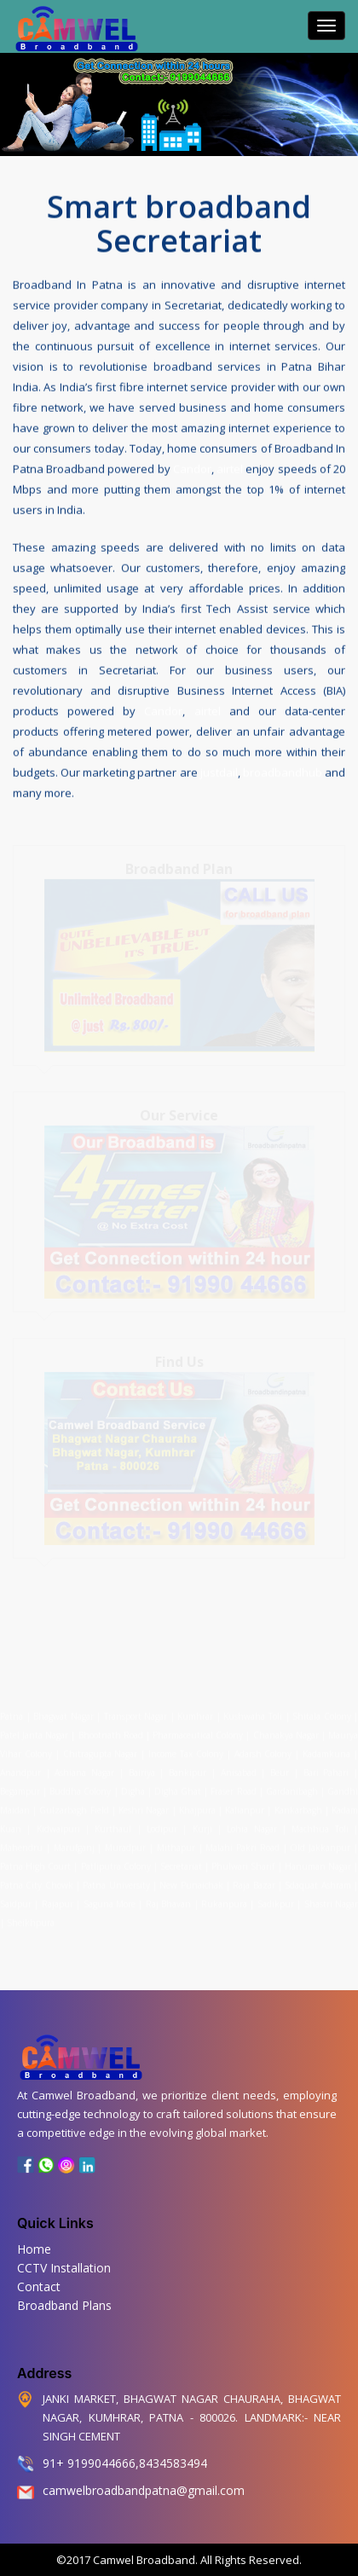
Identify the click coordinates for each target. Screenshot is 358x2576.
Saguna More (110, 1901)
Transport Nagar (137, 1713)
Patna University (116, 1882)
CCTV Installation (64, 2268)
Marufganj (74, 1844)
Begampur (20, 1788)
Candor (192, 468)
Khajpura (197, 1807)
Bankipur (187, 1769)
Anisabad (239, 1769)
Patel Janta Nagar (34, 1732)
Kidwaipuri (58, 1826)
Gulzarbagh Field (73, 1807)
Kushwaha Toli (252, 1713)
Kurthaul (113, 1826)
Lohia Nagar (251, 1826)
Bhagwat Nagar (63, 1713)
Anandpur (23, 1769)
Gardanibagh (292, 1788)
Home (34, 2249)
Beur (279, 1769)
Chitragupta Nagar (100, 1751)
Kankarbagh (298, 1807)
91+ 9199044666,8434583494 (125, 2463)
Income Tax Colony (185, 1751)
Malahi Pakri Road (242, 1844)
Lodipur (162, 1826)
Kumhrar (195, 1713)
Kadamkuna (326, 1751)
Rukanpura (224, 1901)
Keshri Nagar (143, 1807)
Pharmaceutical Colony (198, 1732)
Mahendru (21, 1844)
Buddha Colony (80, 1788)
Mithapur (176, 1844)
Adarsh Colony (263, 1751)
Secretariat (181, 1863)
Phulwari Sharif (242, 1863)
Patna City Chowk (36, 1882)
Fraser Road (233, 1788)
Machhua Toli (320, 1826)
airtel (230, 468)
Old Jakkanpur (320, 1844)
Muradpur (125, 1844)
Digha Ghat (177, 1788)
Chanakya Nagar (286, 1732)
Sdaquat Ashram (317, 1882)
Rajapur (57, 1901)
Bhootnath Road (110, 1732)
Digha (133, 1788)
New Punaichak (190, 1882)
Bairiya (142, 1769)
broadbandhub (282, 771)
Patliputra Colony (116, 1863)
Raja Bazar (253, 1882)
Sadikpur (275, 1901)
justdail (219, 771)
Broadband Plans (64, 2305)
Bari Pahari (326, 1769)
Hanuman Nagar (318, 1863)
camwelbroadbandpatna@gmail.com (144, 2490)
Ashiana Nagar (84, 1769)
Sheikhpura (31, 1919)
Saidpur (16, 1901)
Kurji (202, 1826)
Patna (13, 1713)
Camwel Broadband (142, 2559)
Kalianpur (244, 1807)
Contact (39, 2286)
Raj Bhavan (168, 1901)
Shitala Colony (321, 1713)
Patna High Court (35, 1863)
